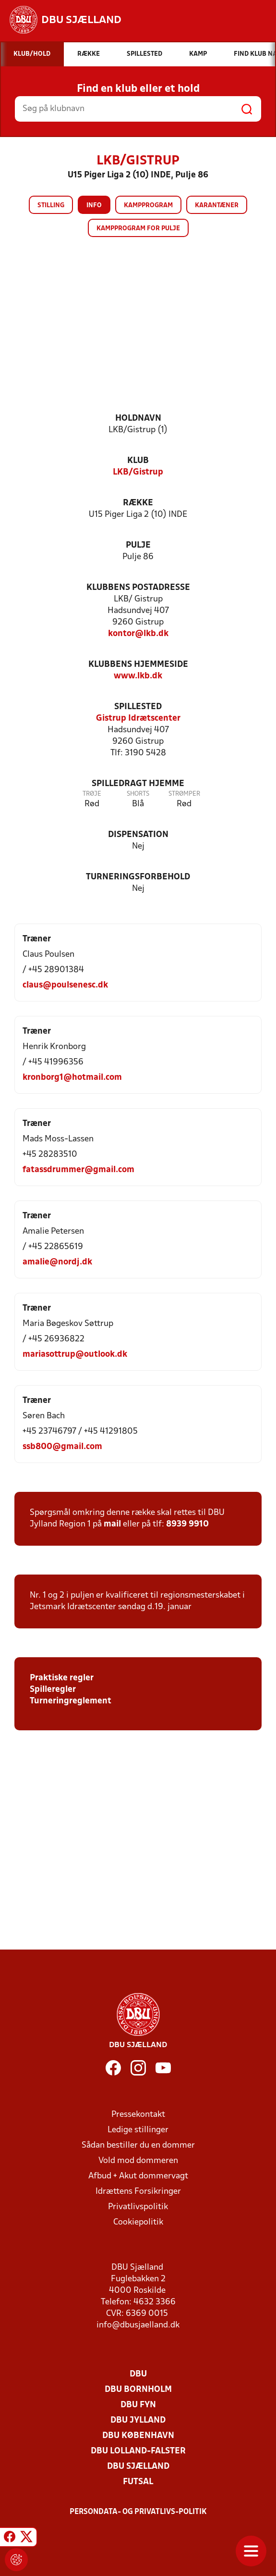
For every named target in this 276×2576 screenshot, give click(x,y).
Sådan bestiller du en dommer (138, 2145)
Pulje (138, 545)
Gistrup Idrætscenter (138, 718)
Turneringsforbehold (138, 877)
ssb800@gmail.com (62, 1447)
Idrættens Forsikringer (138, 2192)
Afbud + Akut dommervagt (138, 2176)
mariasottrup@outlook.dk (75, 1355)
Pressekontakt (138, 2115)
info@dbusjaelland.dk (138, 2325)
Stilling (50, 205)
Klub (138, 461)
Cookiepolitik (138, 2222)
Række (138, 503)
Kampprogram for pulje (138, 228)
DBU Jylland (138, 2420)
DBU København (138, 2436)
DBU (138, 2374)
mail (112, 1524)
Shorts (138, 794)
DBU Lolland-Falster (138, 2451)
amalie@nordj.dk (57, 1262)
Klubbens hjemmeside (138, 665)
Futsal (138, 2482)
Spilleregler (53, 1690)
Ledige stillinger (138, 2130)
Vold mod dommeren (138, 2161)
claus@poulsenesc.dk (65, 985)
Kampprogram (148, 205)
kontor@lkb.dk (138, 634)
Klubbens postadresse (138, 588)
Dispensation (138, 835)
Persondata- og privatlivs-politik (138, 2512)
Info (94, 205)
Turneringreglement (70, 1701)
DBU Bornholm (138, 2390)
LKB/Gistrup (138, 472)
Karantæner (217, 205)
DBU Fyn (138, 2405)
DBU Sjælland (138, 2467)
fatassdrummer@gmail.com (78, 1170)
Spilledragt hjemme (138, 784)
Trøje (92, 794)
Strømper (184, 794)
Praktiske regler (62, 1678)
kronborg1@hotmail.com (72, 1078)
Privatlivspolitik (138, 2207)
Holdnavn (138, 418)
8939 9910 (187, 1524)
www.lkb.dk (138, 676)
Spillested (138, 707)
